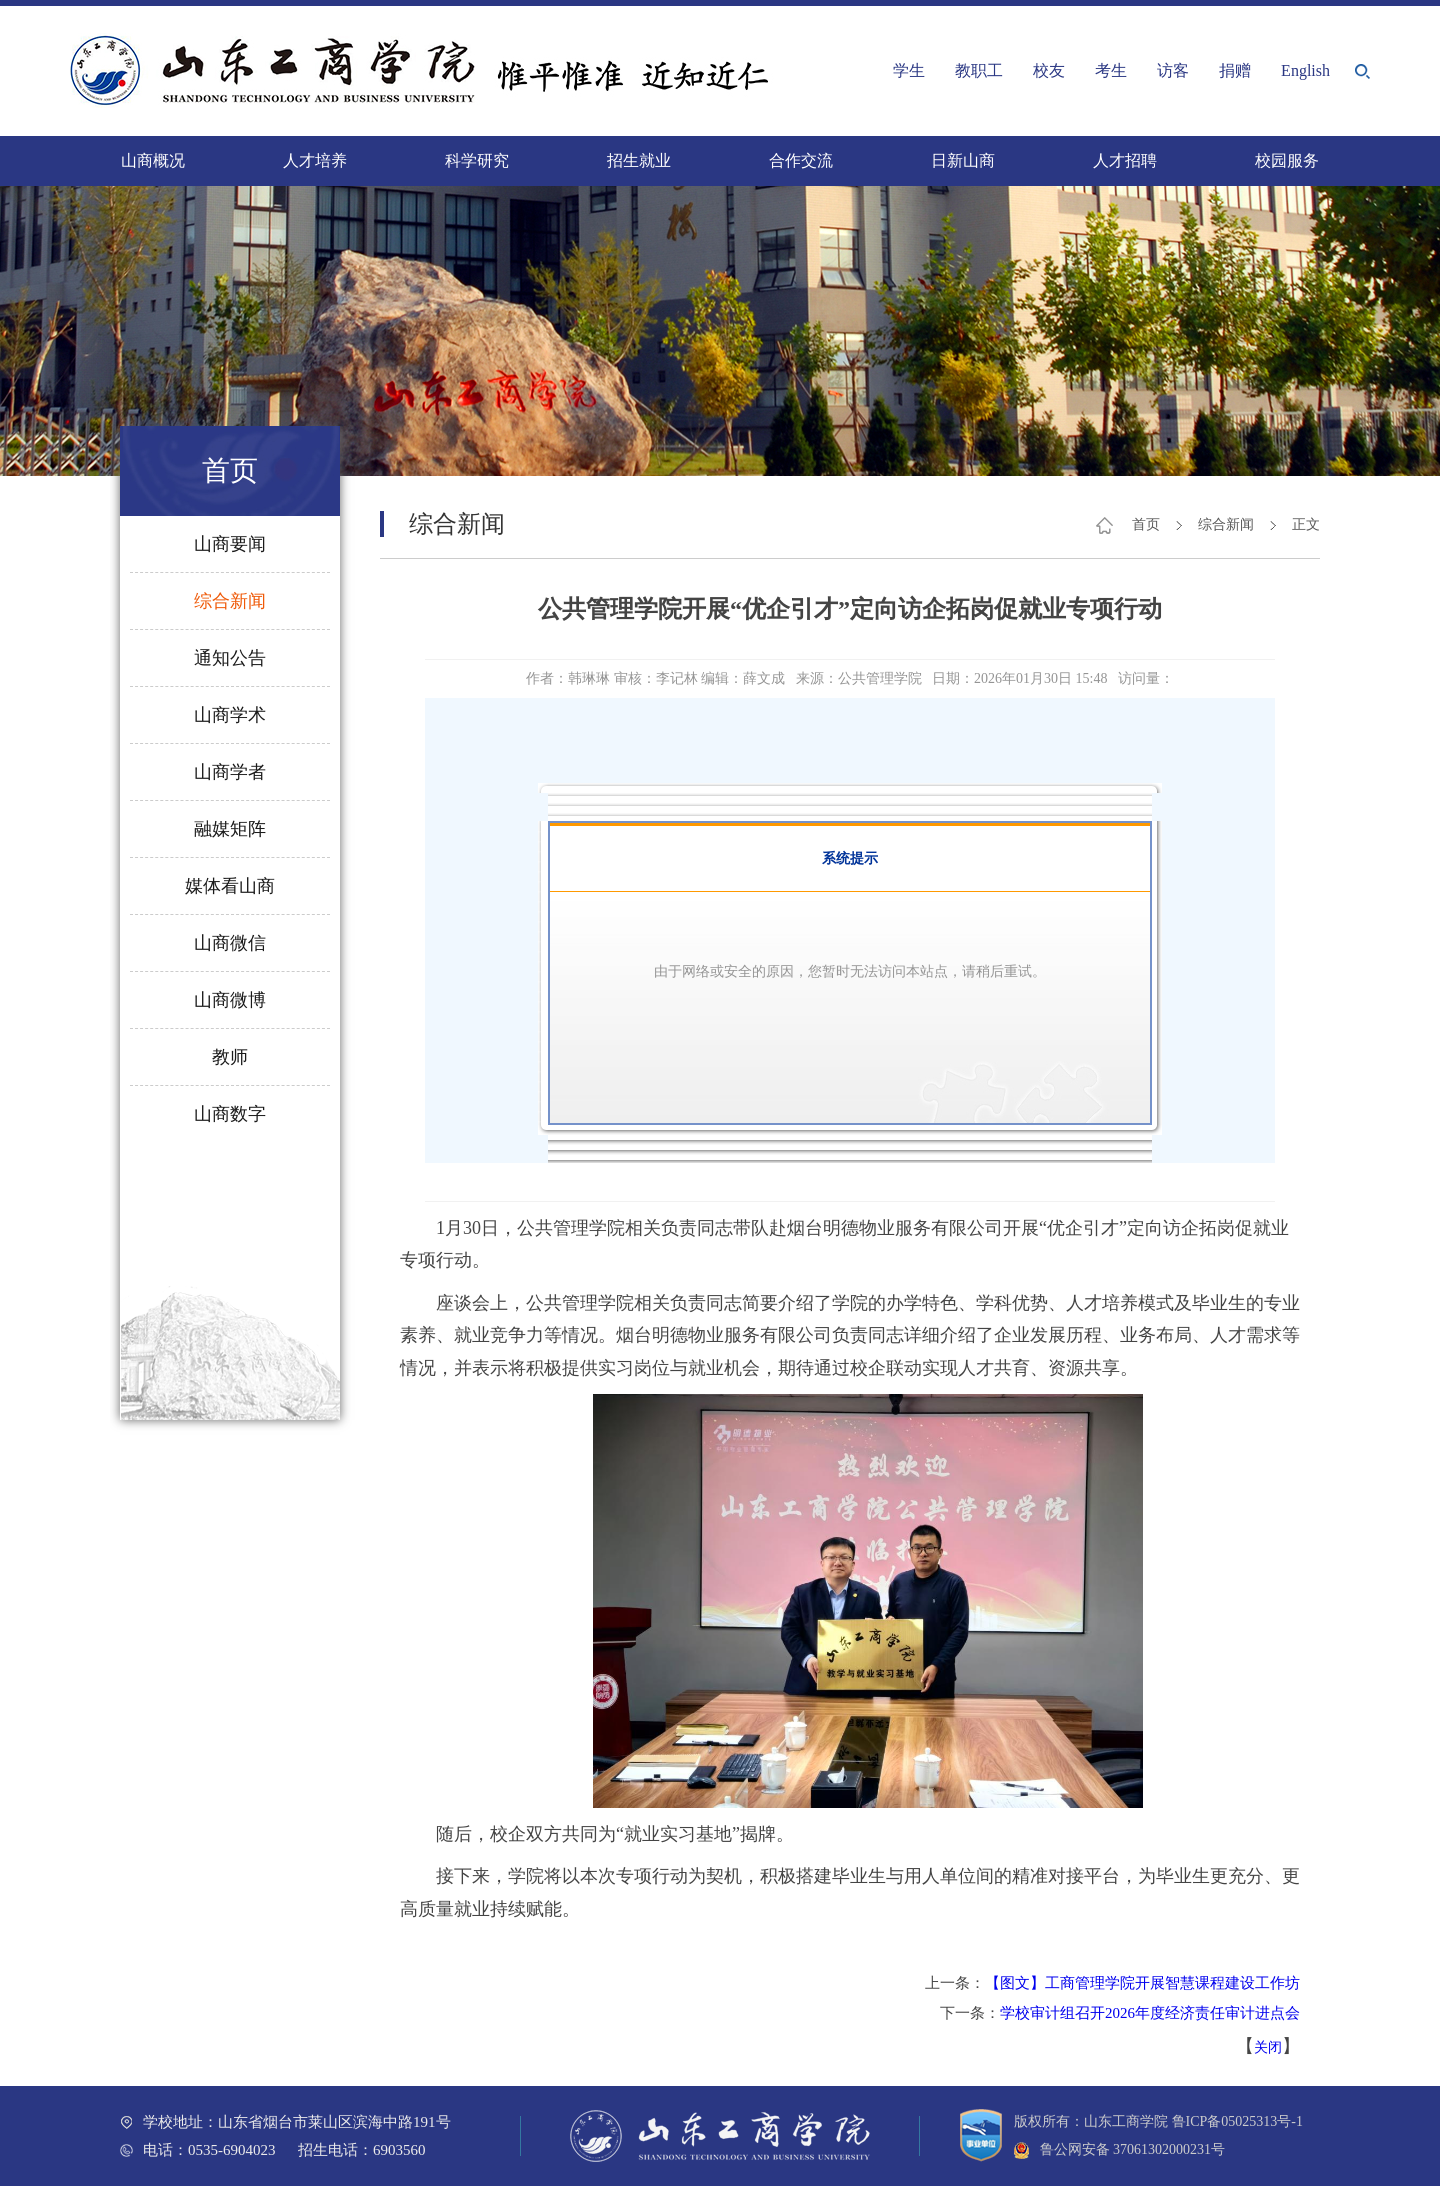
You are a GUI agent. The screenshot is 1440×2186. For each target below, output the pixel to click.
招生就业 (639, 160)
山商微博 (230, 1000)
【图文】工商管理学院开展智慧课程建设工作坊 (1142, 1983)
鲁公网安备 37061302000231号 (1119, 2149)
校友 (1049, 70)
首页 (1146, 524)
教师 (230, 1057)
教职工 (979, 70)
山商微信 (230, 943)
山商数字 (230, 1114)
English (1305, 70)
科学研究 (477, 160)
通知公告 (230, 658)
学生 (909, 70)
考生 (1111, 70)
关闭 (1268, 2047)
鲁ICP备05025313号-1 (1237, 2121)
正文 (1306, 524)
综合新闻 (230, 601)
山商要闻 (230, 544)
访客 (1173, 70)
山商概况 (153, 160)
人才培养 (315, 160)
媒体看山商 (230, 886)
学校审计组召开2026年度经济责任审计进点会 (1150, 2013)
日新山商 (963, 160)
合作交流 (801, 160)
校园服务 (1287, 160)
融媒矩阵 (230, 829)
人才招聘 (1125, 160)
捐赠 (1235, 70)
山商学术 (230, 715)
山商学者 (230, 772)
